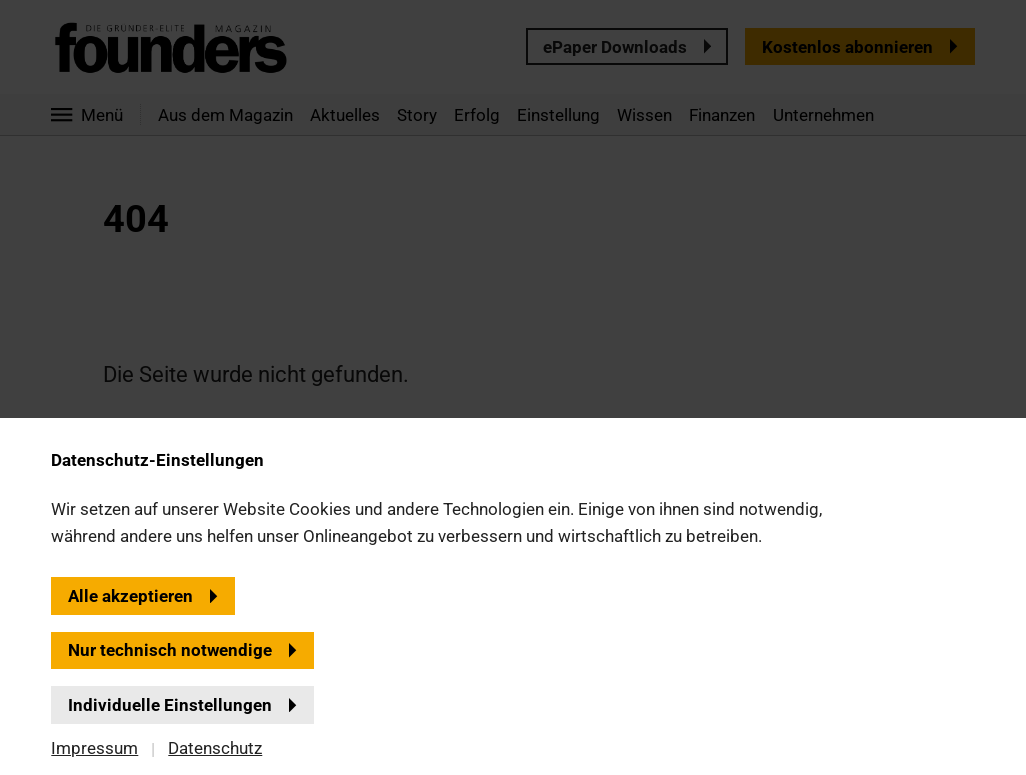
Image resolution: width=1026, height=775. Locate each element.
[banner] (513, 387)
